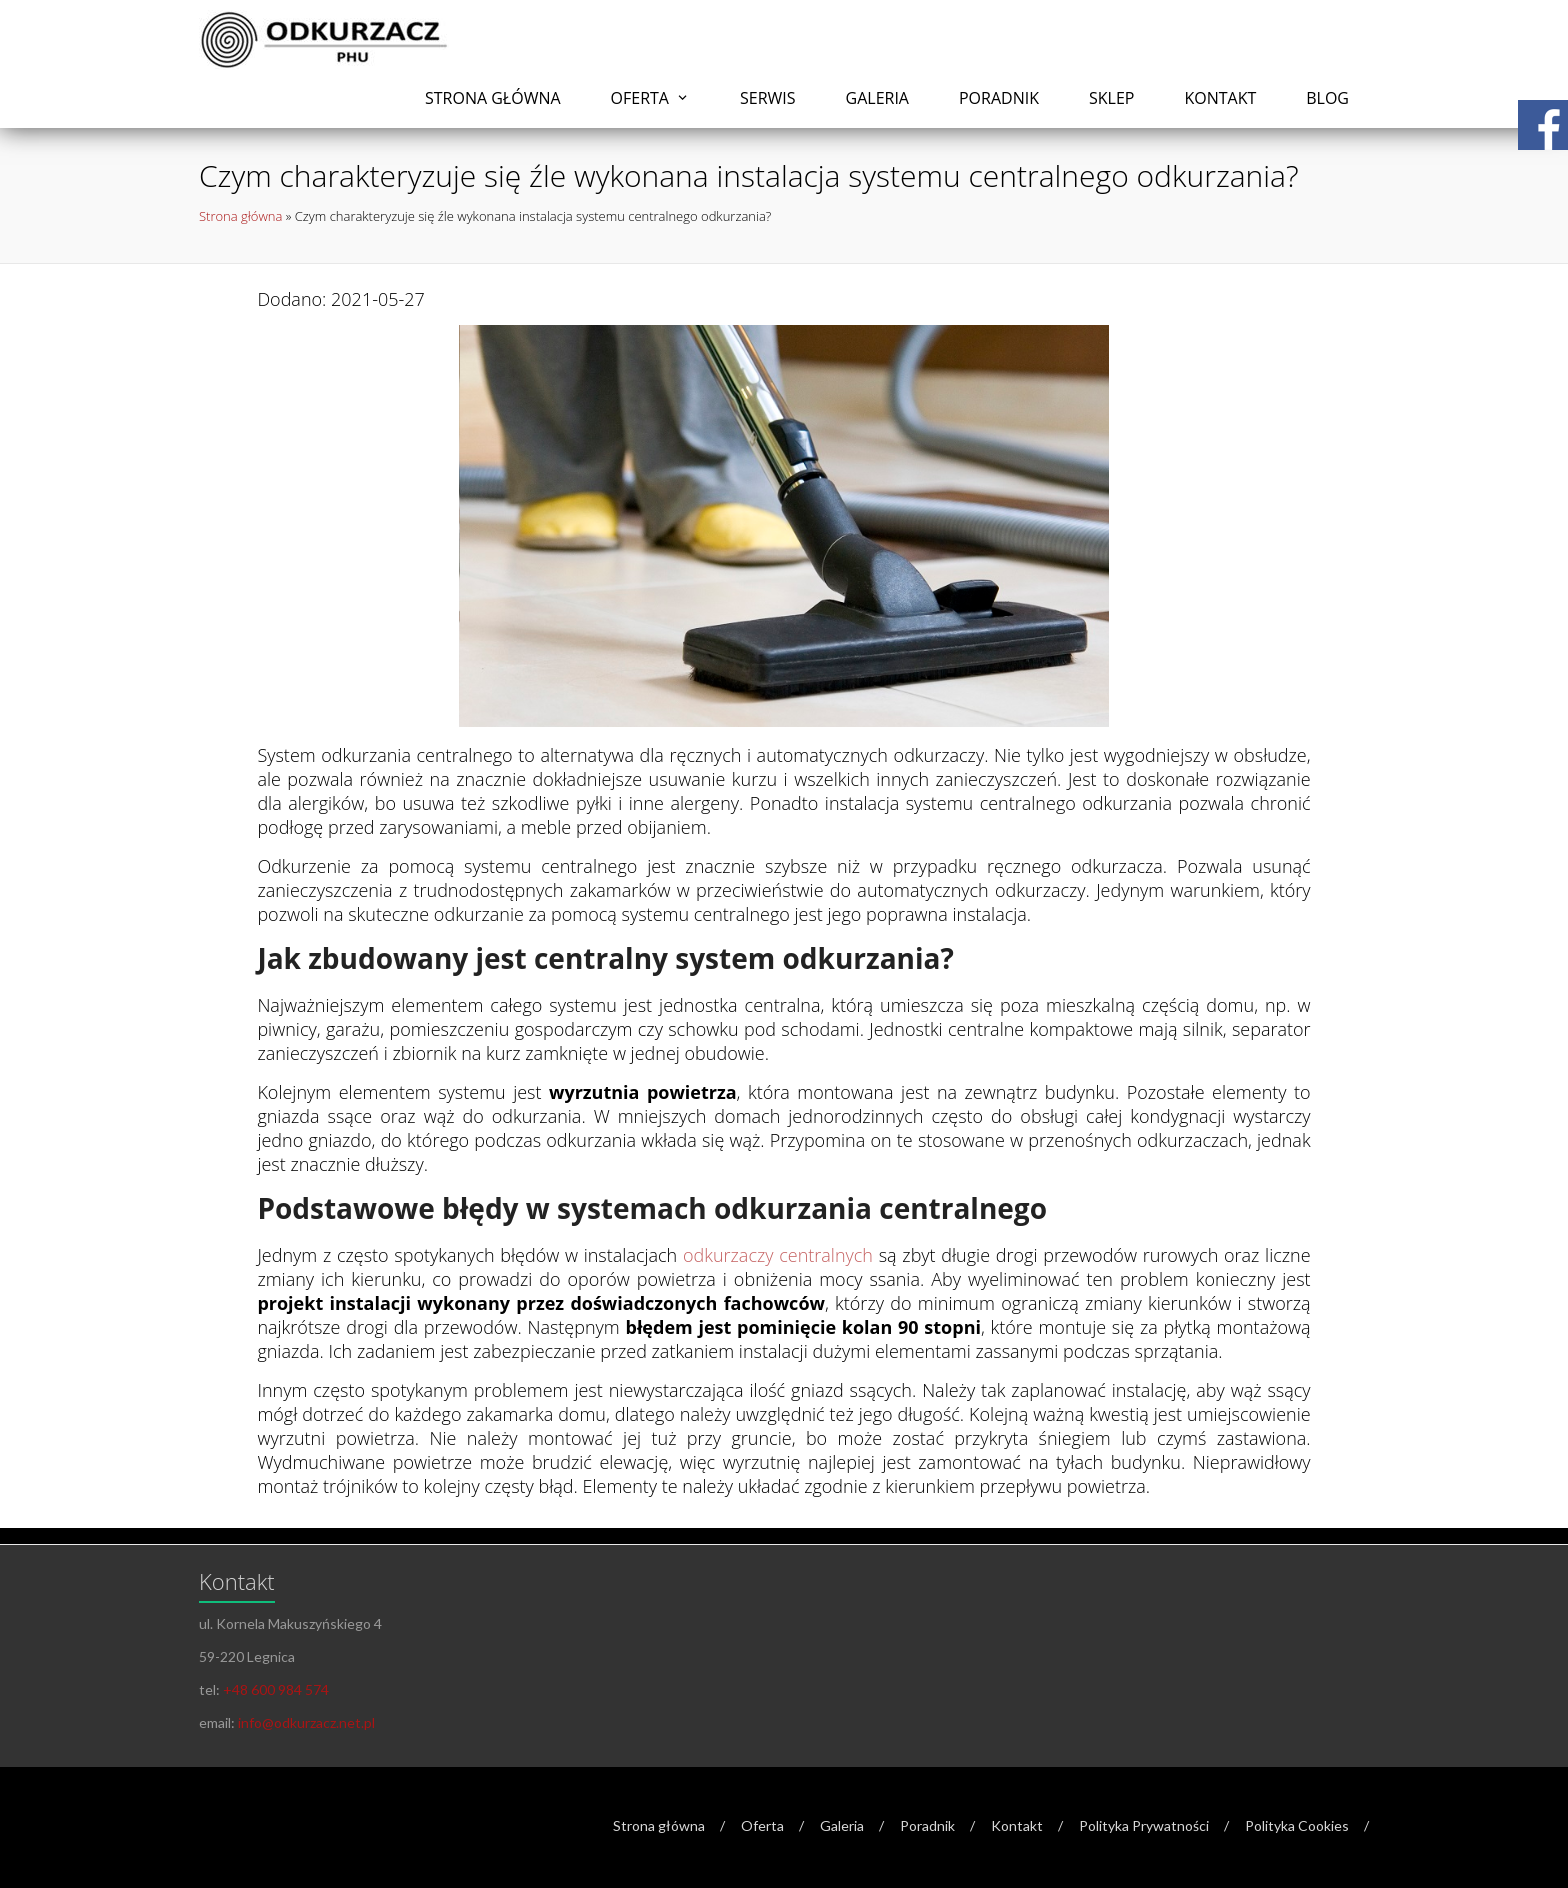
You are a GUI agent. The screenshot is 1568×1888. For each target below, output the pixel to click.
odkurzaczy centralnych (778, 1255)
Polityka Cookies (1297, 1825)
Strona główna (493, 98)
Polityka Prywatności (1144, 1825)
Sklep (1111, 98)
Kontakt (1220, 98)
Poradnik (999, 98)
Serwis (768, 98)
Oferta (640, 98)
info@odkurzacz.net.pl (306, 1722)
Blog (1327, 98)
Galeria (877, 98)
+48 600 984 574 (276, 1689)
